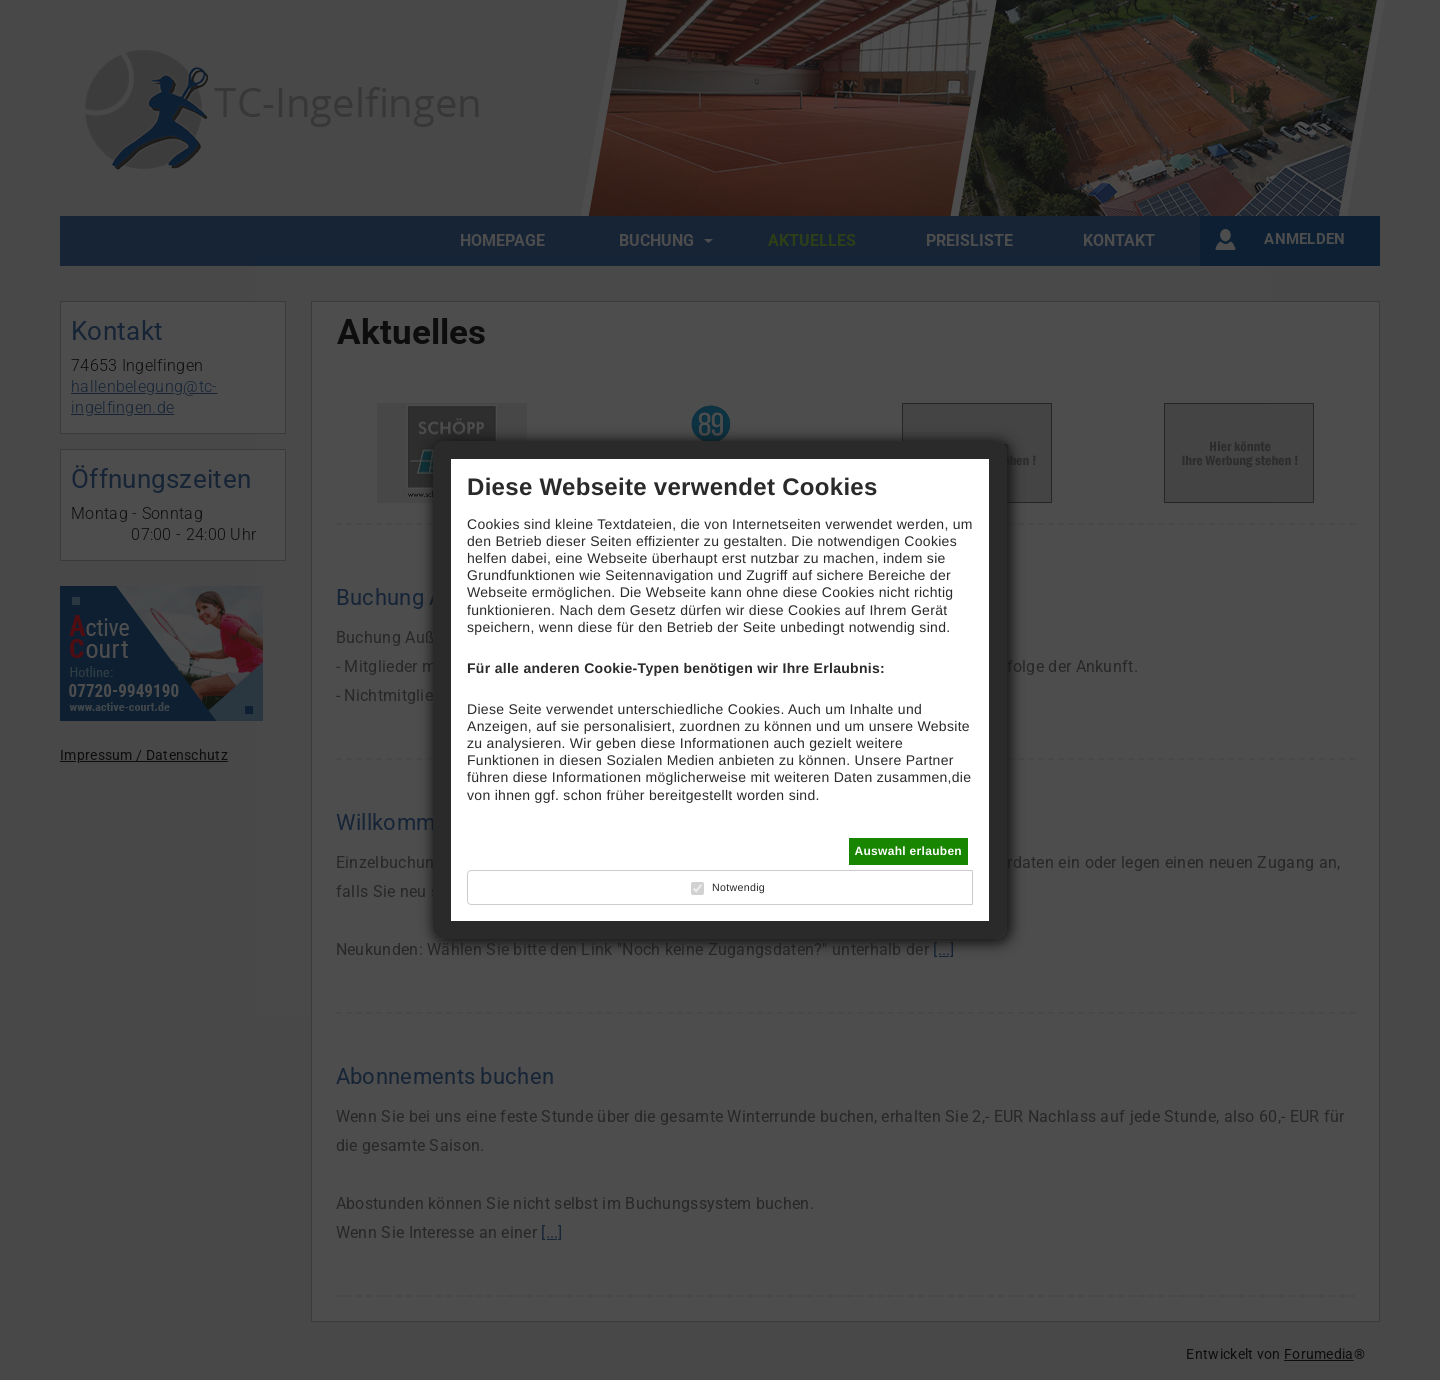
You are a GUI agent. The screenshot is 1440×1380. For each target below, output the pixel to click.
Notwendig (738, 888)
